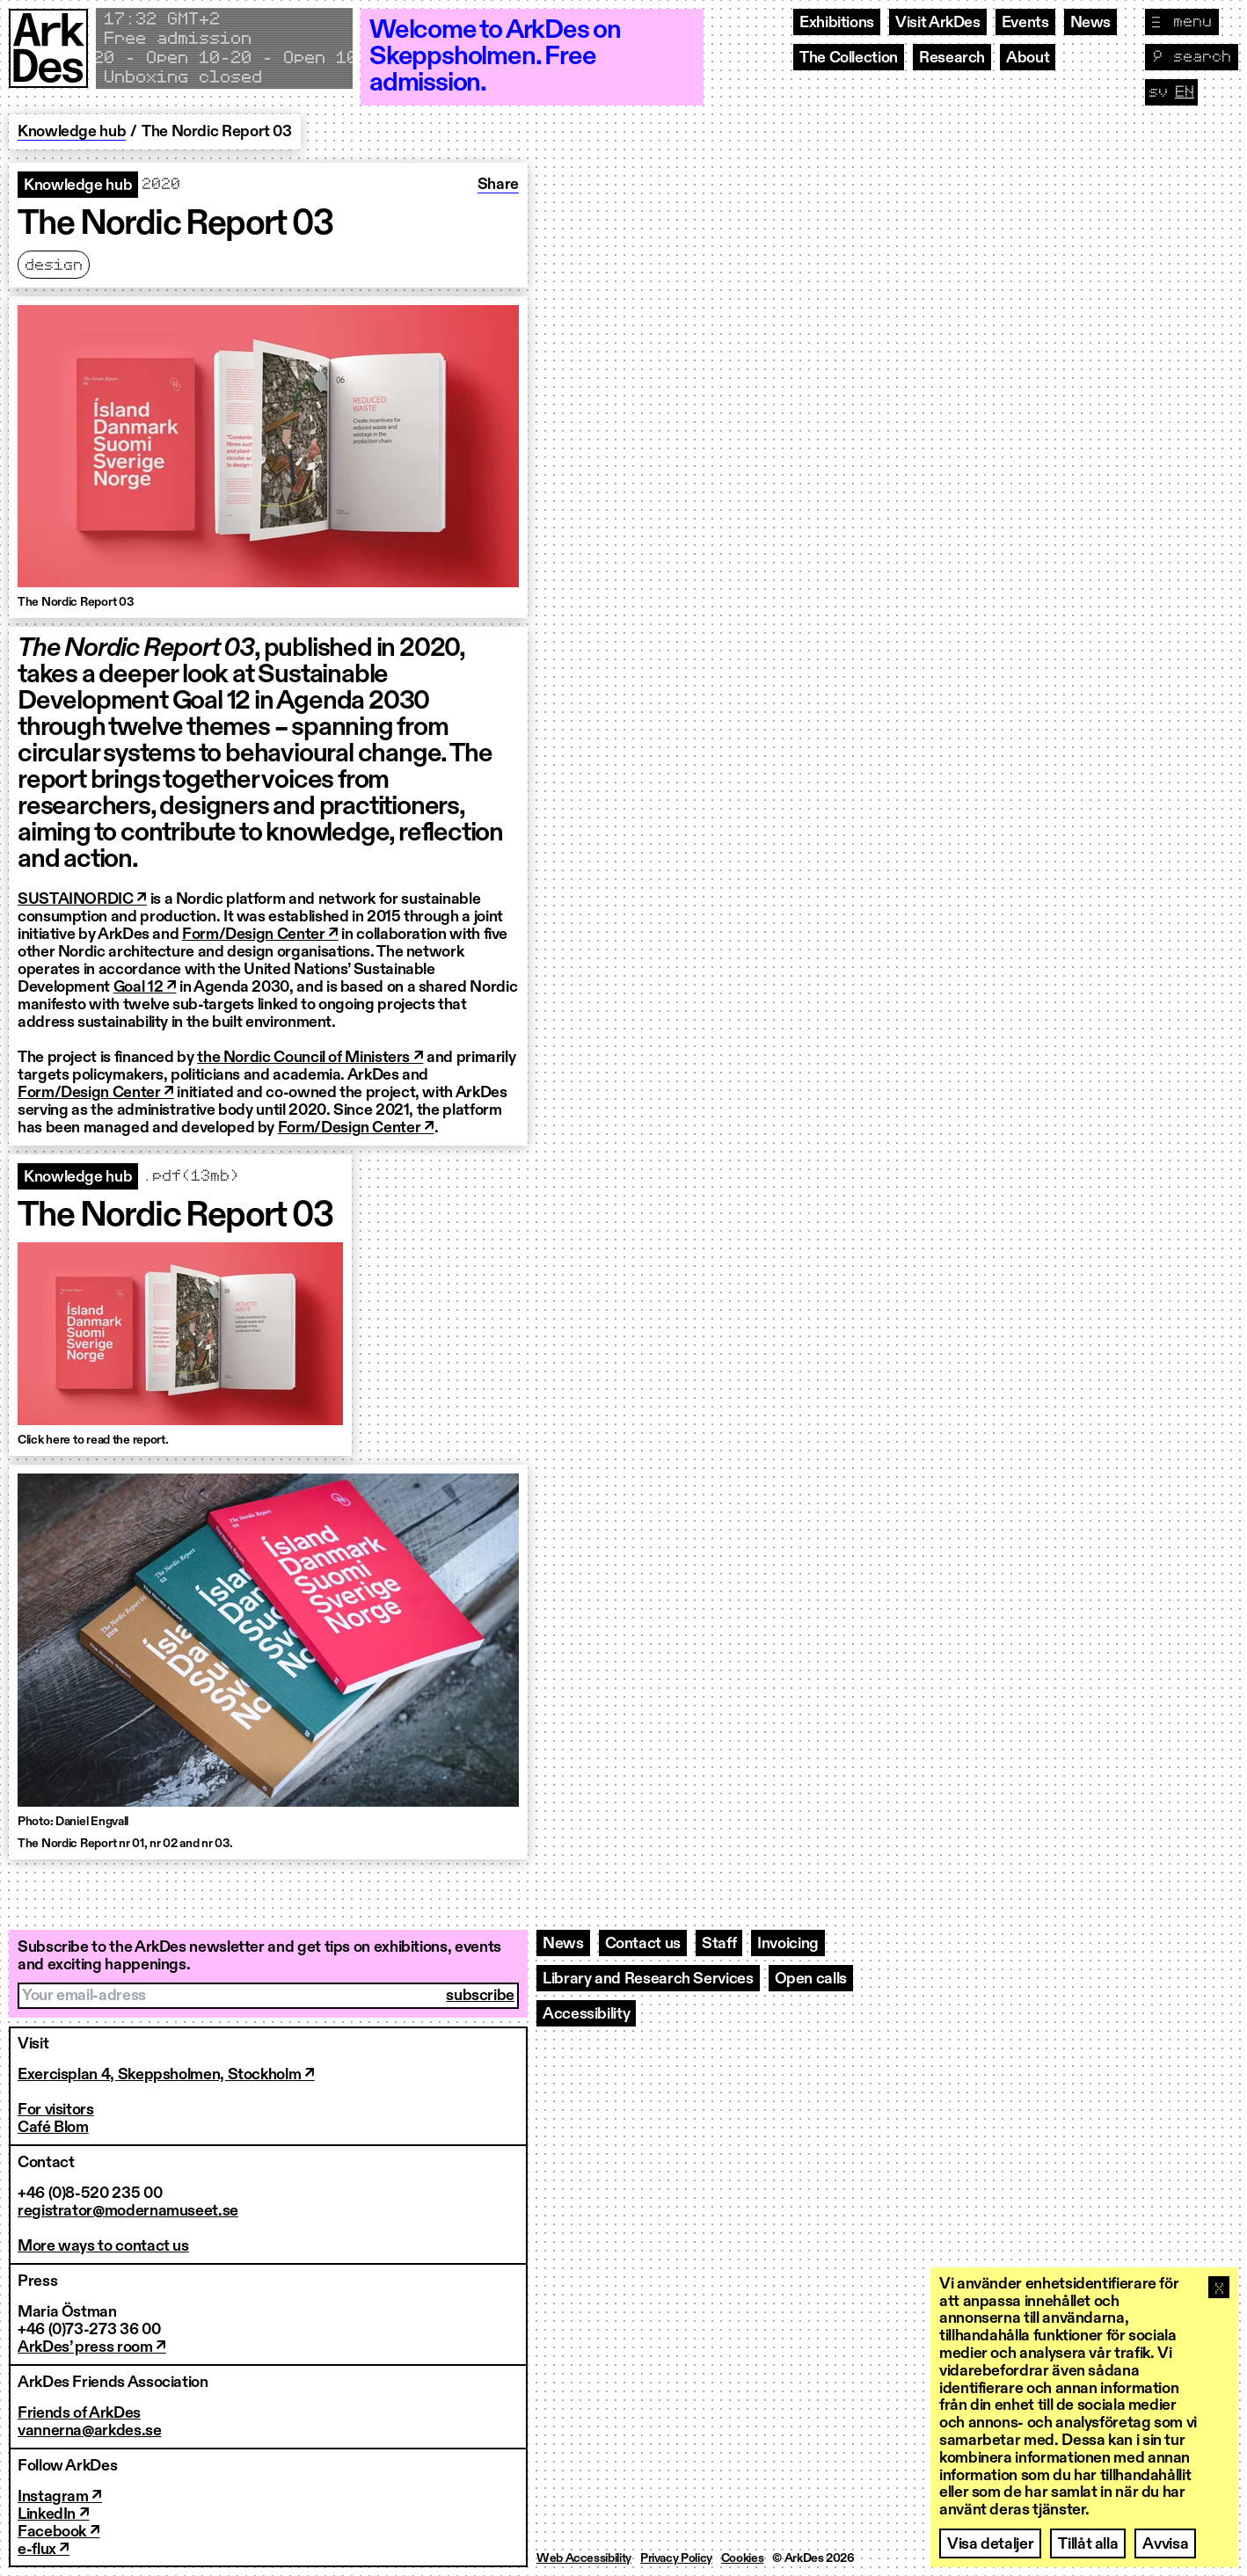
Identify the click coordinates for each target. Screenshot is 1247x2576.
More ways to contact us (103, 2246)
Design (54, 265)
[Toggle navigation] (1182, 22)
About (1027, 58)
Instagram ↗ (60, 2497)
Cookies (742, 2558)
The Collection (848, 58)
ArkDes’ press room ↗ (92, 2347)
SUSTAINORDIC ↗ (82, 899)
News (1091, 23)
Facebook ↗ (58, 2532)
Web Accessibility (583, 2558)
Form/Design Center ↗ (260, 934)
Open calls (811, 1979)
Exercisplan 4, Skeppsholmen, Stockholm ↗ (166, 2075)
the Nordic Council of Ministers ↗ (310, 1058)
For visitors (56, 2110)
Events (1025, 23)
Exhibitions (836, 23)
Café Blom (53, 2128)
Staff (719, 1944)
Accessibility (586, 2014)
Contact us (643, 1944)
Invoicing (788, 1944)
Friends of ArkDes (79, 2413)
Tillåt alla (1088, 2544)
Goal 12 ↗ (145, 987)
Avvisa (1165, 2544)
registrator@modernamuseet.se (128, 2211)
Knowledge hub (72, 132)
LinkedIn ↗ (53, 2514)
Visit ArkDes (938, 23)
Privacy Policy (676, 2558)
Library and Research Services (648, 1979)
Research (952, 58)
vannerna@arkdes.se (90, 2431)
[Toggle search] (1191, 57)
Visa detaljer (990, 2544)
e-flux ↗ (43, 2550)
